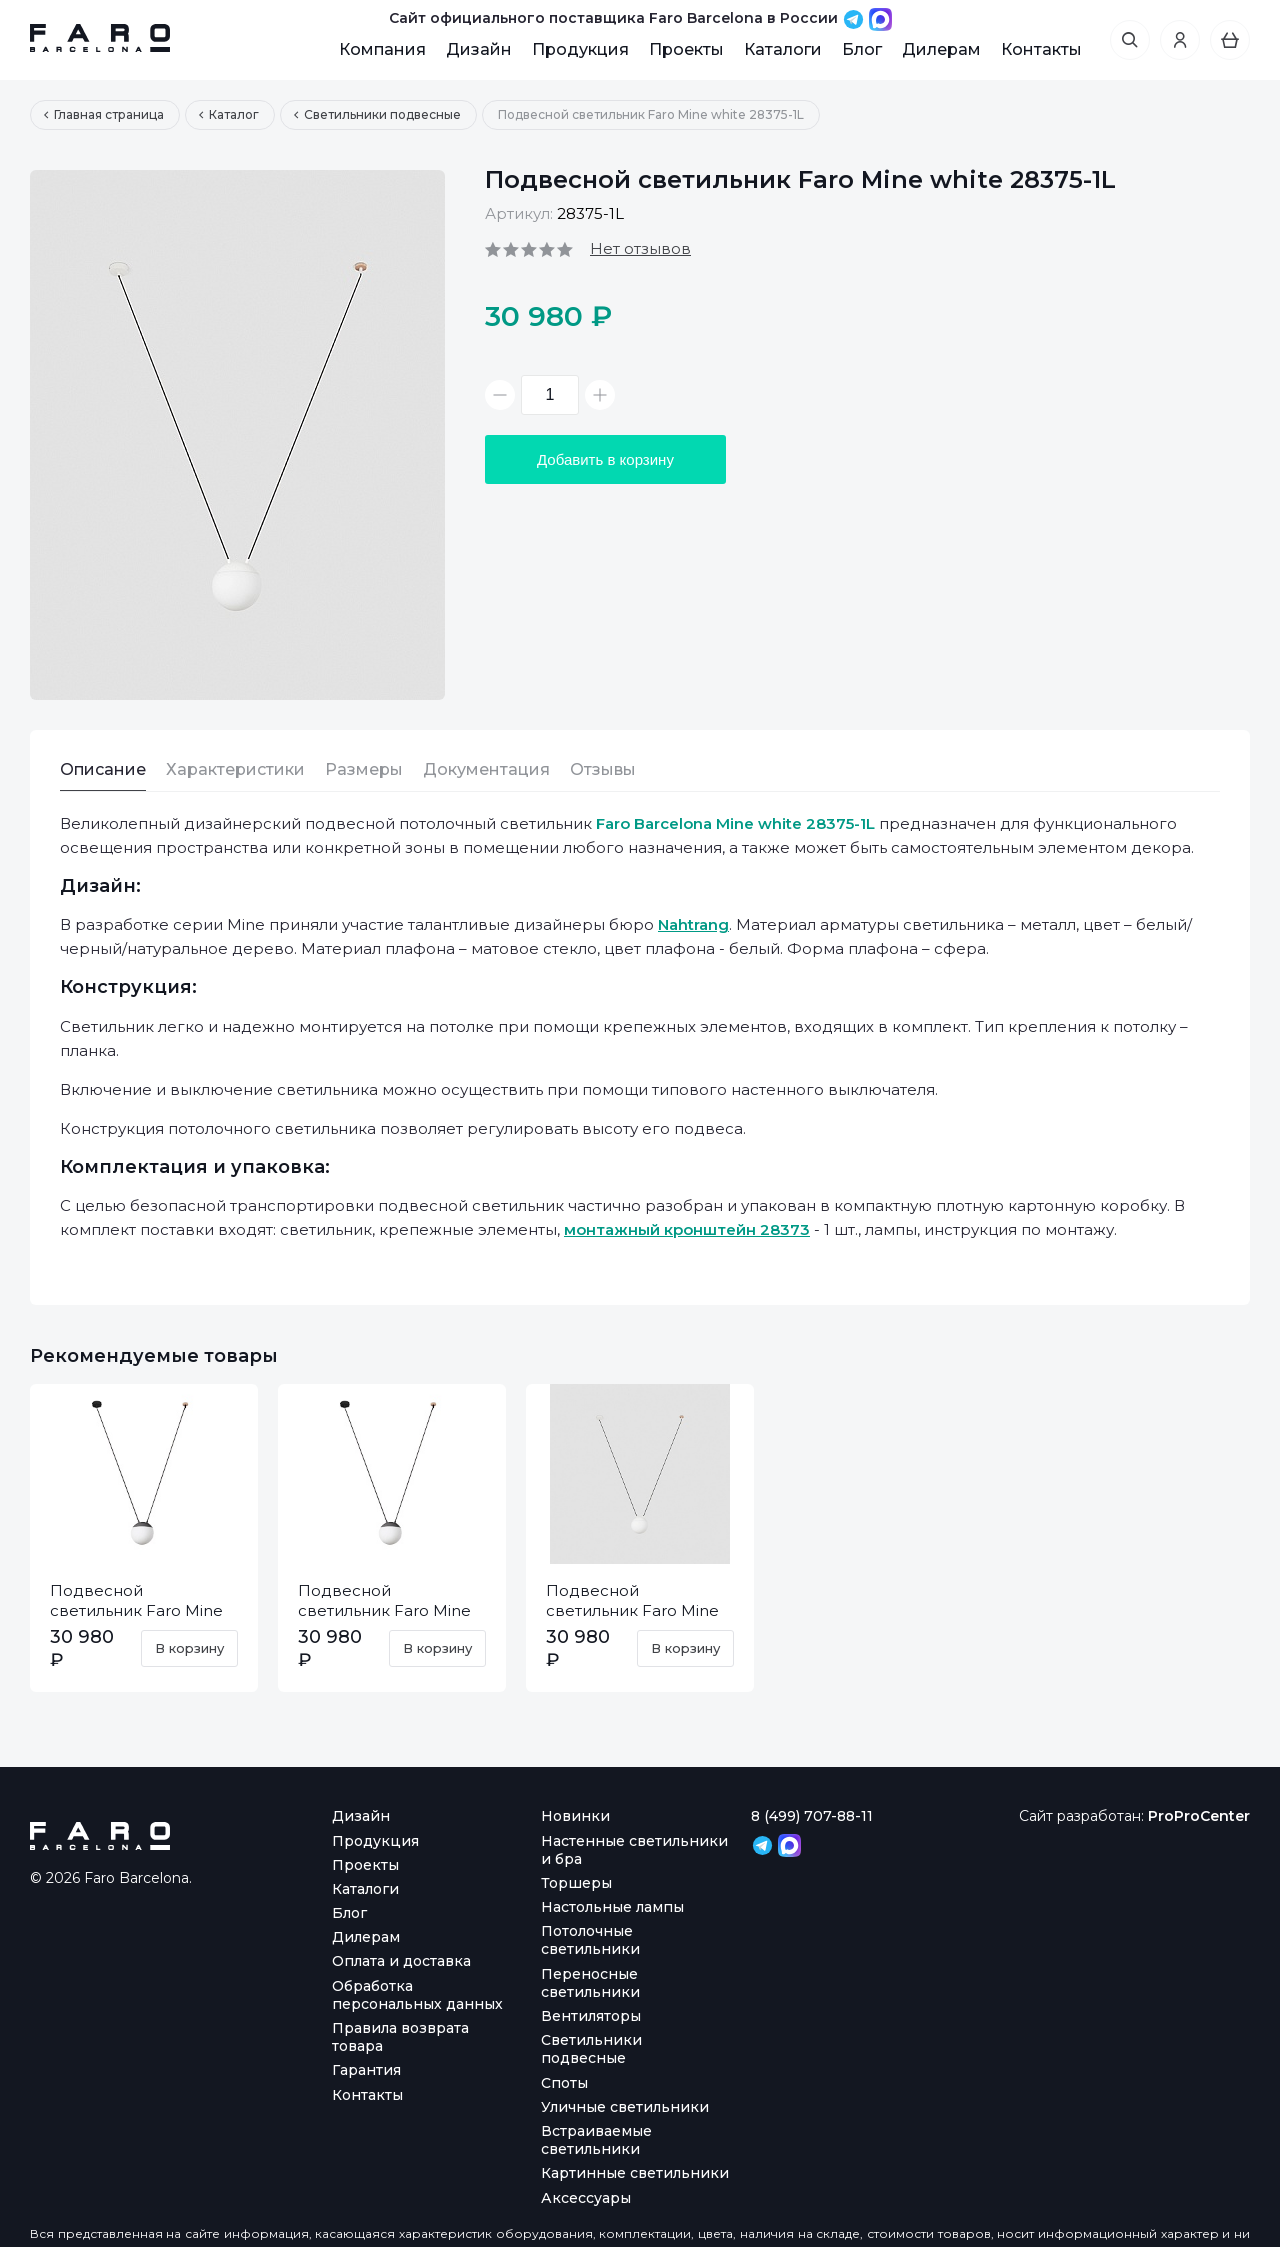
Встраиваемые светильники (596, 2140)
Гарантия (366, 2070)
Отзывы (603, 769)
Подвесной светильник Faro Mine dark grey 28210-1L (136, 1610)
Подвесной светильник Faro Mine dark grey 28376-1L (384, 1610)
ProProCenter (1199, 1816)
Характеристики (235, 769)
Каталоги (783, 49)
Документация (486, 769)
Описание (103, 769)
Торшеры (576, 1883)
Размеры (364, 769)
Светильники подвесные (591, 2049)
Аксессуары (586, 2198)
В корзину (189, 1648)
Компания (382, 49)
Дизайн (479, 49)
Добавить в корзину (605, 459)
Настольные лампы (612, 1907)
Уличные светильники (625, 2107)
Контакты (1041, 49)
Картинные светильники (635, 2173)
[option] (237, 435)
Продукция (580, 49)
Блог (862, 49)
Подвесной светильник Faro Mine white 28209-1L (632, 1610)
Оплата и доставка (401, 1961)
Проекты (686, 49)
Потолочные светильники (590, 1940)
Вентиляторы (591, 2016)
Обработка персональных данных (417, 1995)
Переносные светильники (590, 1983)
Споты (564, 2083)
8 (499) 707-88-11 (812, 1816)
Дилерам (941, 49)
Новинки (575, 1816)
